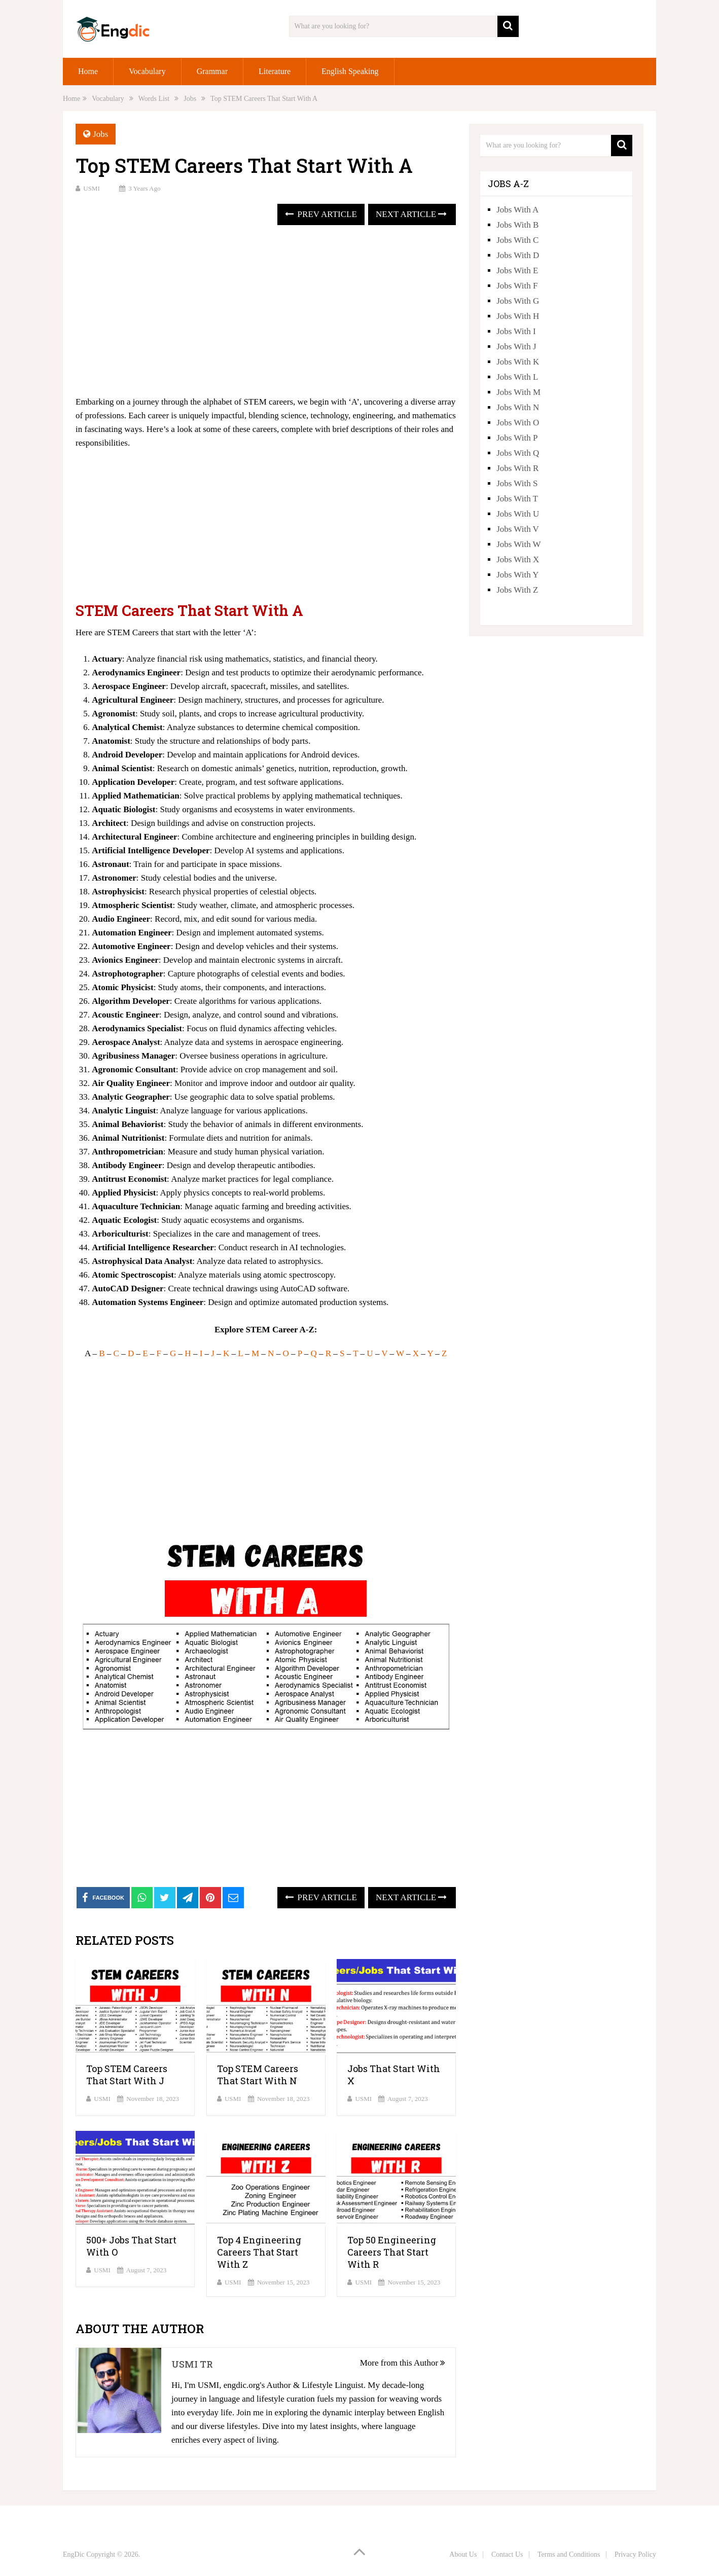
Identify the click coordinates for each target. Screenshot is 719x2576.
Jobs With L (517, 377)
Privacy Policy (635, 2554)
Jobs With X (517, 559)
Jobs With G (517, 301)
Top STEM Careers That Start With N (257, 2074)
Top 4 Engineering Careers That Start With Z (259, 2252)
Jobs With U (517, 514)
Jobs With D (517, 255)
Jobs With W (518, 544)
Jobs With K (517, 362)
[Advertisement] (266, 311)
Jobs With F (516, 286)
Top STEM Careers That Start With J (126, 2074)
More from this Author (403, 2363)
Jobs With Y (517, 574)
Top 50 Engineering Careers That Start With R (391, 2252)
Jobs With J (516, 346)
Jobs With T (517, 498)
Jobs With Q (517, 453)
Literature (275, 71)
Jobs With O (517, 422)
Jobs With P (516, 438)
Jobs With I (515, 331)
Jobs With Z (517, 590)
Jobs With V (517, 529)
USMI (91, 188)
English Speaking (349, 71)
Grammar (212, 71)
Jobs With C (517, 240)
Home (88, 71)
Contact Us (507, 2554)
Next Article (411, 214)
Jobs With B (517, 225)
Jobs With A (517, 209)
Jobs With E (517, 270)
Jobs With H (517, 316)
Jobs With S (516, 483)
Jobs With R (517, 468)
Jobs (100, 134)
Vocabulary (147, 71)
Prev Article (320, 214)
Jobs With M (518, 392)
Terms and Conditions (568, 2554)
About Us (463, 2554)
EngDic (74, 2554)
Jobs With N (517, 407)
